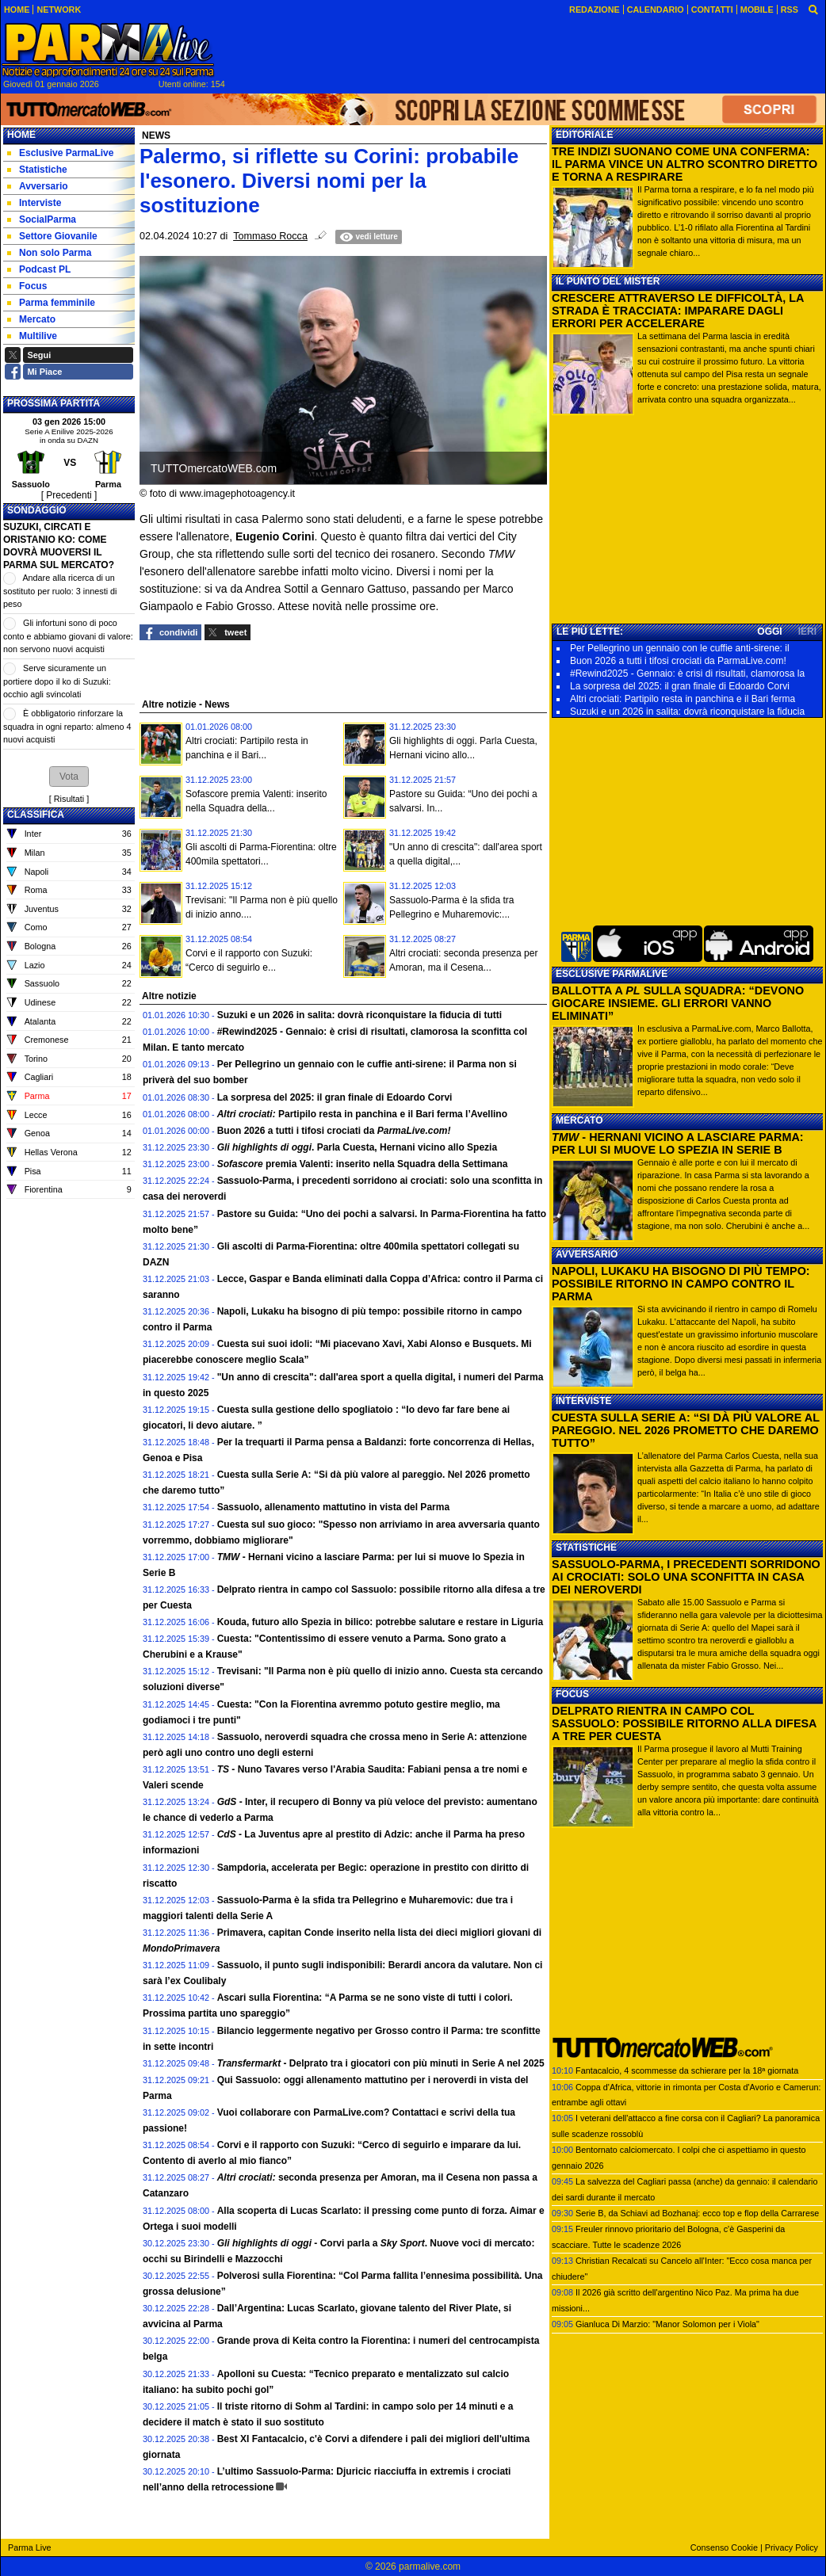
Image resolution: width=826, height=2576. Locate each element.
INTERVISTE (583, 1400)
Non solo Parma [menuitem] (49, 252)
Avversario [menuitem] (37, 186)
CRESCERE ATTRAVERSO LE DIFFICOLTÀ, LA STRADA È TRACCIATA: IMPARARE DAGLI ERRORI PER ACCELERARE (678, 311)
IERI (807, 631)
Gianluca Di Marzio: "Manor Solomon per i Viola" (667, 2324)
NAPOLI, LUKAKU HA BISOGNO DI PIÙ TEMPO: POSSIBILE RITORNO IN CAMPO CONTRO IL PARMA (681, 1284)
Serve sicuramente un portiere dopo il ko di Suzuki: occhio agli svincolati (57, 681)
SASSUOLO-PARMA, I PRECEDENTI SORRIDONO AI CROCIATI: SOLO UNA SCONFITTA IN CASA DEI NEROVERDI (686, 1577)
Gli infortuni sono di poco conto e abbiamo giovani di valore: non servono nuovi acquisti (68, 636)
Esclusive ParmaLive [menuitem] (60, 152)
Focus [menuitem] (27, 286)
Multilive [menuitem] (32, 336)
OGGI (769, 631)
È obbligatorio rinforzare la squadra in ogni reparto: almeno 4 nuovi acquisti (67, 726)
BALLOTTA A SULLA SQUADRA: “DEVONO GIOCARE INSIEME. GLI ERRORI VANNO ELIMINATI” (678, 1003)
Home (21, 134)
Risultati (69, 798)
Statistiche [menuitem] (37, 169)
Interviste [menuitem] (34, 202)
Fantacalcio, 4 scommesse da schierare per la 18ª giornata (687, 2070)
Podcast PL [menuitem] (39, 269)
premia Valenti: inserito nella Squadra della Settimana (362, 1164)
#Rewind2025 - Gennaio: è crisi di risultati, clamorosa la (687, 673)
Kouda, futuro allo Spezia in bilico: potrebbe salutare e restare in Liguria (380, 1622)
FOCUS (572, 1694)
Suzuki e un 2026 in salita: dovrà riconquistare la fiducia (687, 711)
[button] (69, 776)
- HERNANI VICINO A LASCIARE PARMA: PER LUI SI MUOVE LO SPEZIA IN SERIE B (678, 1143)
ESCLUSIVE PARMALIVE (611, 973)
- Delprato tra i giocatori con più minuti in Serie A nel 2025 (381, 2063)
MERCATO (579, 1120)
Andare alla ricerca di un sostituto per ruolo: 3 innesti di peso (60, 591)
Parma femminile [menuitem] (51, 302)
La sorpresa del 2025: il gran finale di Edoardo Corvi (335, 1097)
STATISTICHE (586, 1547)
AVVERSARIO (587, 1254)
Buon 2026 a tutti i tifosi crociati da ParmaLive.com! (678, 660)
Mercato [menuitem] (31, 319)
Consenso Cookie (724, 2547)
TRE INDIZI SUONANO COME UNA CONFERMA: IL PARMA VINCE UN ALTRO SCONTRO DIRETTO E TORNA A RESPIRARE (684, 164)
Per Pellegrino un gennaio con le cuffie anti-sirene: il (680, 648)
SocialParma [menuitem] (41, 219)
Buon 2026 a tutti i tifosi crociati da (334, 1130)
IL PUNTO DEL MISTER (608, 281)
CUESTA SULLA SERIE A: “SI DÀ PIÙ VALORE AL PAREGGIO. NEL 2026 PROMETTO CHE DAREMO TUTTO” (686, 1430)
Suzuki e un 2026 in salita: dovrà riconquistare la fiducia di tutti (359, 1015)
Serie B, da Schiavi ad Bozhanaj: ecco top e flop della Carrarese (697, 2213)
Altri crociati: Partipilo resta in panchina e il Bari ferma (682, 698)
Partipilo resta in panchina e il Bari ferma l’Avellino (362, 1114)
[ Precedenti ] (69, 495)
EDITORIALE (584, 134)
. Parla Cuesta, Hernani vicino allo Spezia (357, 1147)
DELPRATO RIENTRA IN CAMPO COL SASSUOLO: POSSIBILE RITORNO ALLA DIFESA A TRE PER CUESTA (684, 1723)
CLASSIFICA (35, 814)
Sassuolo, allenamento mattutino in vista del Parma (333, 1507)
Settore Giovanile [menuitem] (52, 236)
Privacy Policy (791, 2547)
